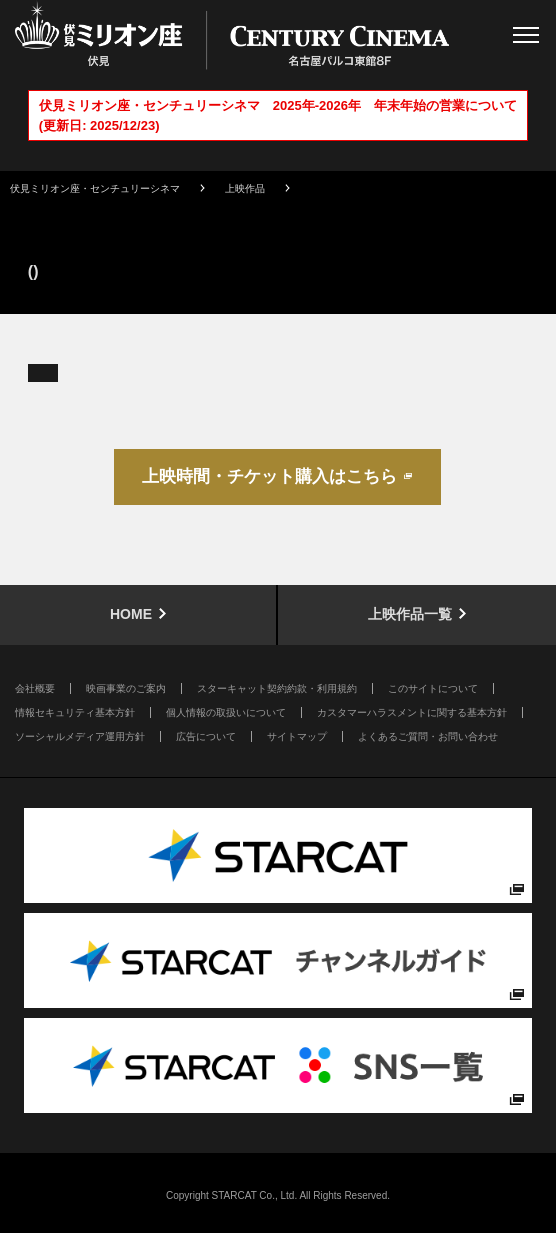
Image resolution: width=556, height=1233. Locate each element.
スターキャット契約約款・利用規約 (277, 688)
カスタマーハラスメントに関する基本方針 (412, 712)
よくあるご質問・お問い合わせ (428, 736)
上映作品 (245, 188)
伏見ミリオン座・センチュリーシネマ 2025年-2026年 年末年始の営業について (278, 105)
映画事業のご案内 (126, 688)
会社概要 (35, 688)
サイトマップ (297, 736)
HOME (131, 614)
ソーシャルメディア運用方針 (80, 736)
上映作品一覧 (410, 614)
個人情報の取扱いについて (226, 712)
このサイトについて (433, 688)
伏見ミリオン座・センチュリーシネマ (95, 188)
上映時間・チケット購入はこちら (269, 476)
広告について (206, 736)
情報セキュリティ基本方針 (75, 712)
